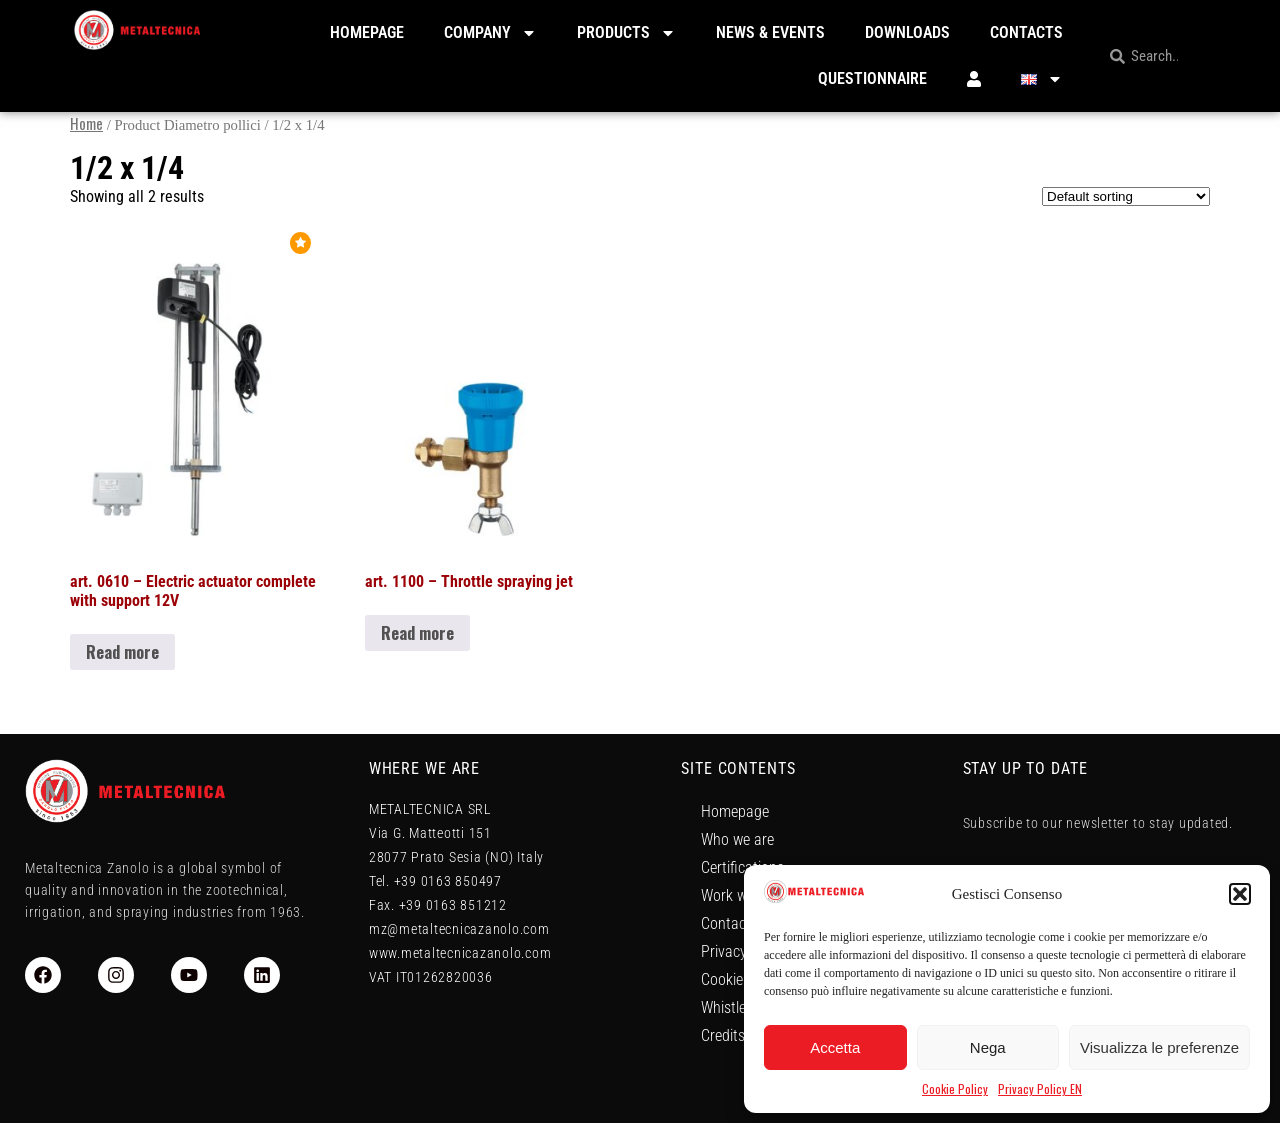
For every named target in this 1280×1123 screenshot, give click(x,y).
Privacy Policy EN (1040, 1088)
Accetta (835, 1047)
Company (490, 33)
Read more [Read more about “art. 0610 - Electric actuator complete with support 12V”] (122, 652)
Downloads (907, 32)
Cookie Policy (955, 1088)
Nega (988, 1047)
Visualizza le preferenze (1159, 1047)
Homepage (367, 32)
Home (86, 123)
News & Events (770, 32)
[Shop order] (1126, 196)
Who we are (737, 839)
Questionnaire (872, 78)
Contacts (1026, 32)
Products (626, 33)
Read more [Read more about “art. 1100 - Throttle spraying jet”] (417, 633)
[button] (1240, 894)
